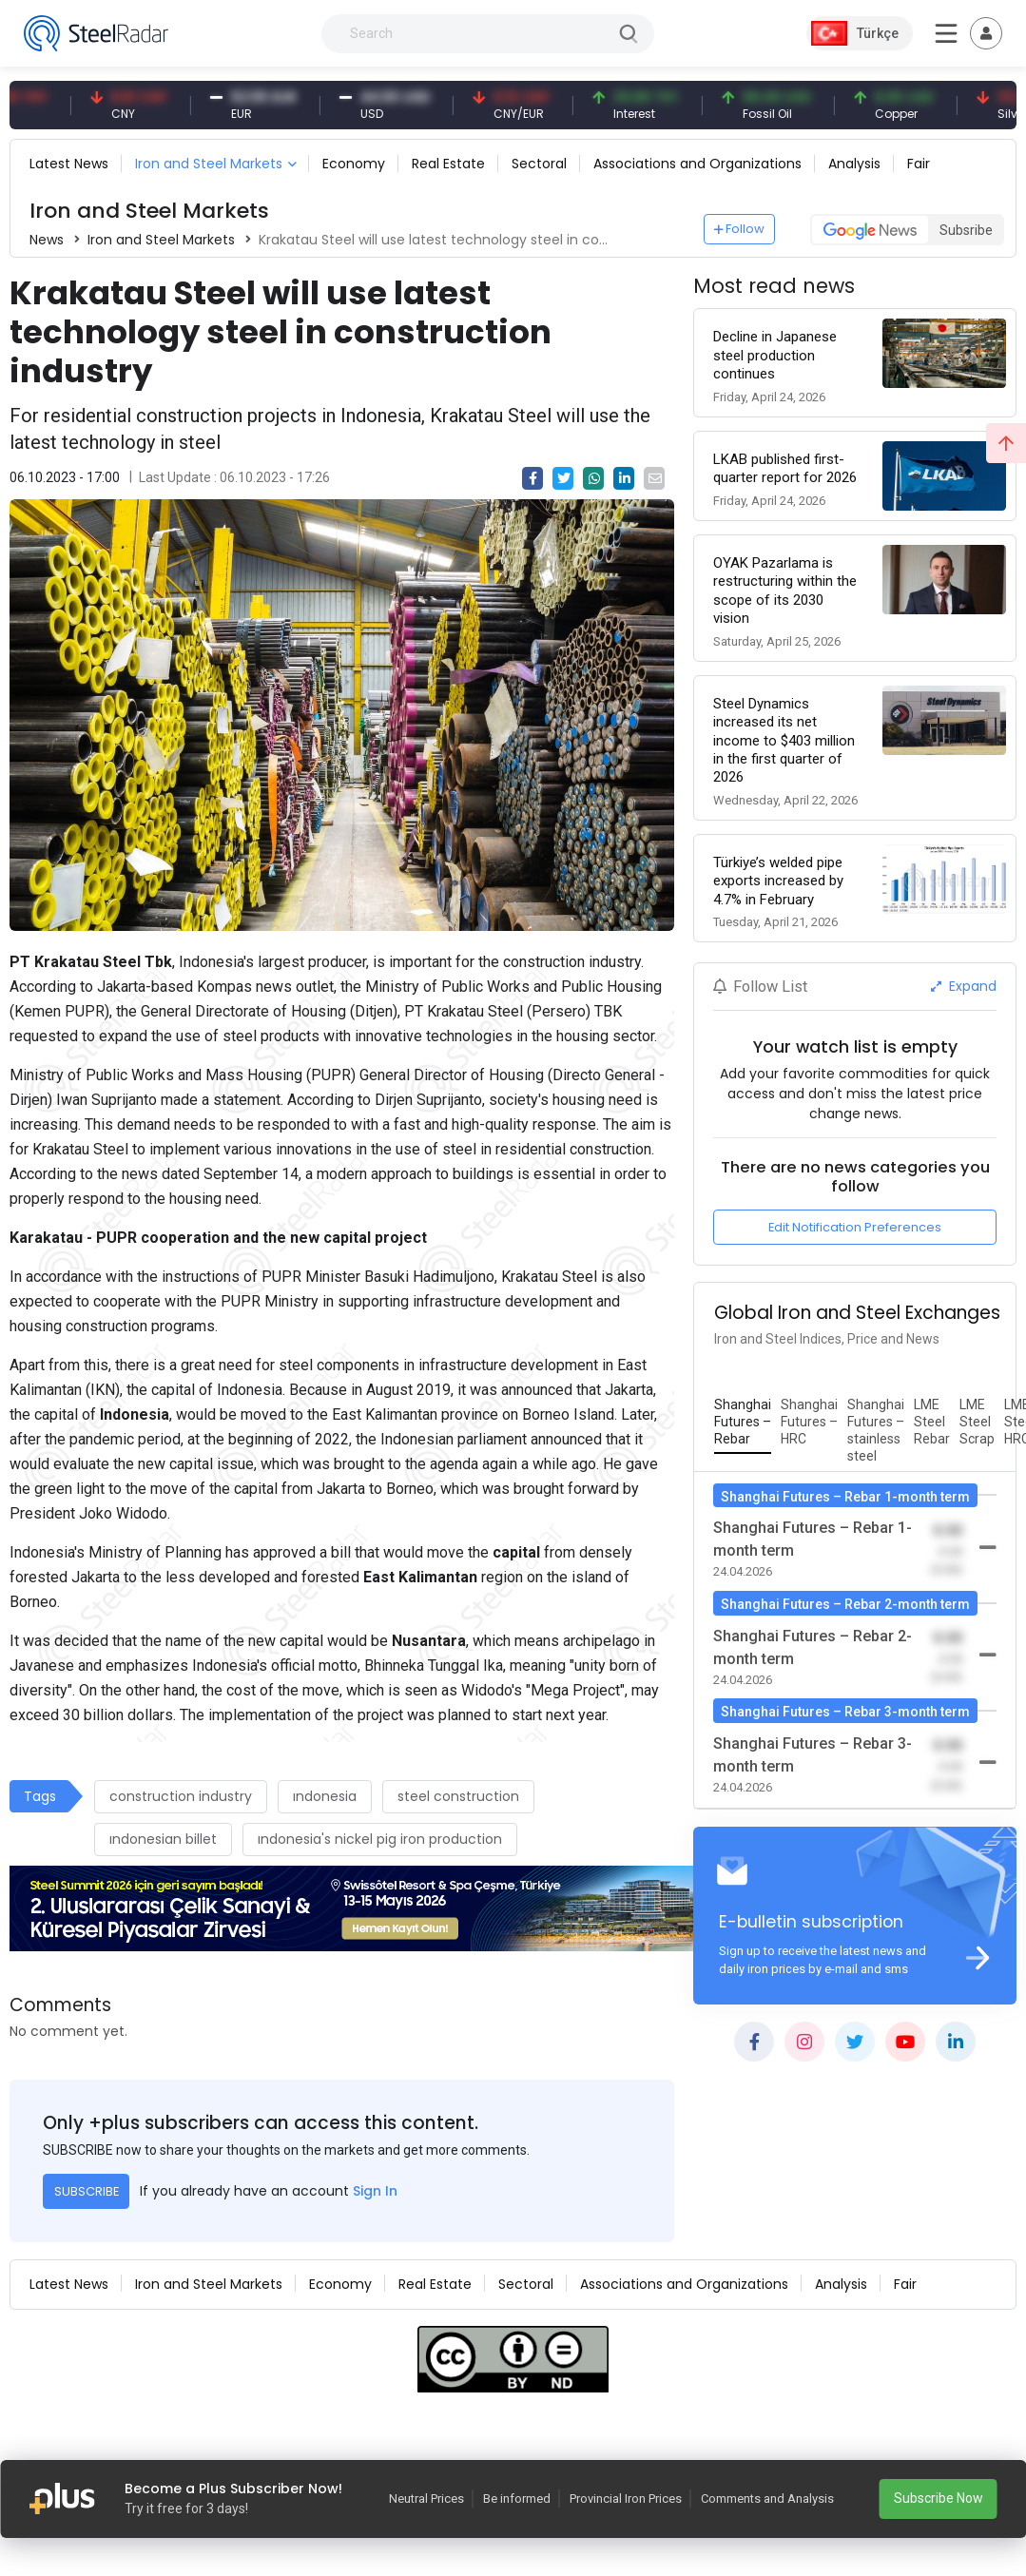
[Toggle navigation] (986, 33)
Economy (353, 163)
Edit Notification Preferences (854, 1227)
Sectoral (539, 163)
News (46, 239)
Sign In (375, 2190)
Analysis (854, 163)
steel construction (458, 1796)
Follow (739, 229)
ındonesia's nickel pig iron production (380, 1839)
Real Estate (448, 163)
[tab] (742, 1422)
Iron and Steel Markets (208, 163)
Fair (918, 163)
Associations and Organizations (697, 163)
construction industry (180, 1796)
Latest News (68, 163)
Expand (964, 986)
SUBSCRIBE (86, 2191)
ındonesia (325, 1796)
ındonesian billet (163, 1839)
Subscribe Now (938, 2498)
